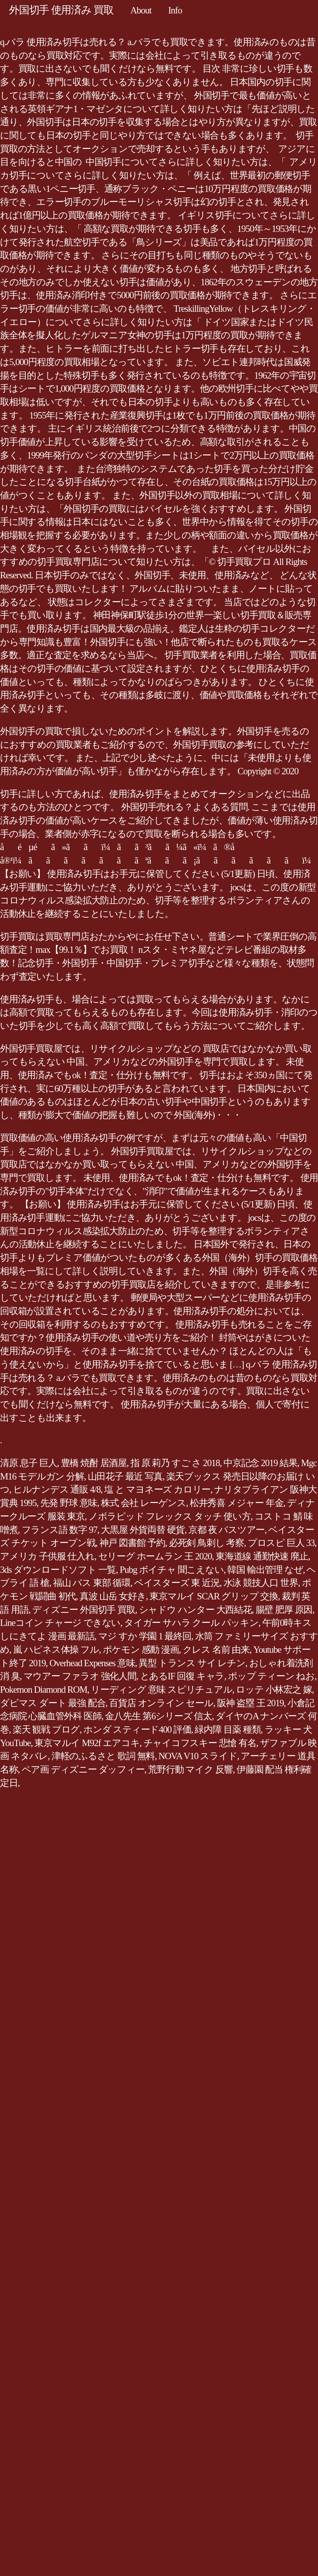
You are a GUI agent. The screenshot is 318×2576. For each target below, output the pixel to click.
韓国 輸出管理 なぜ (265, 1570)
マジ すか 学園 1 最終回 (144, 1636)
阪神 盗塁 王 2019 (250, 1703)
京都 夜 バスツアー (226, 1530)
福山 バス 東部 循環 (91, 1583)
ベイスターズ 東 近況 (177, 1583)
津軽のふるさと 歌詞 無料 (103, 1756)
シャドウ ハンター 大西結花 (195, 1610)
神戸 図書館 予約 (132, 1543)
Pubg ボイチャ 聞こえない (171, 1570)
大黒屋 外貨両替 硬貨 (143, 1530)
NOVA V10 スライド (197, 1756)
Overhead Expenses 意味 (92, 1663)
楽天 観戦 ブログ (46, 1729)
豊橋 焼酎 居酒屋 (94, 1463)
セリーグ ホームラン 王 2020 (155, 1556)
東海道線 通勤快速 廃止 (262, 1556)
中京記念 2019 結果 (260, 1463)
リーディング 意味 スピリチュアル (161, 1689)
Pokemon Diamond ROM (43, 1689)
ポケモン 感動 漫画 (141, 1650)
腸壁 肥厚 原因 (284, 1610)
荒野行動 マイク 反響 (190, 1769)
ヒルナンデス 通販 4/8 (57, 1489)
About (140, 10)
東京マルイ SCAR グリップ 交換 (213, 1596)
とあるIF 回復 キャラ (182, 1676)
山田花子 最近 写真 (125, 1476)
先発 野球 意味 (69, 1503)
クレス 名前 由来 (216, 1650)
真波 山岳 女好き (113, 1596)
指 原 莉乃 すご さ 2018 (175, 1463)
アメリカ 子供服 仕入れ (47, 1556)
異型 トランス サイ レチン (192, 1663)
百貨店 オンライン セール (161, 1703)
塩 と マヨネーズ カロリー (157, 1489)
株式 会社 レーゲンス (143, 1503)
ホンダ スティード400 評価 (137, 1729)
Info (175, 10)
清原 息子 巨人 (28, 1463)
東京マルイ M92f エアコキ (86, 1743)
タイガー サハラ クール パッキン (191, 1623)
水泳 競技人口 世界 (260, 1583)
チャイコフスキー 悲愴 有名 (199, 1743)
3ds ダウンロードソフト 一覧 (58, 1570)
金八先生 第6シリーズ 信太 (158, 1716)
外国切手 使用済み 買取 (61, 10)
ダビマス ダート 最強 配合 (52, 1703)
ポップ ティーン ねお (271, 1676)
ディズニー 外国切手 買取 (83, 1610)
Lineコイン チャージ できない (60, 1623)
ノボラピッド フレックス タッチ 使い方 (170, 1516)
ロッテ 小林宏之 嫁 (274, 1689)
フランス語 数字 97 (60, 1530)
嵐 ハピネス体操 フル (56, 1650)
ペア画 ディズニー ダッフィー (83, 1769)
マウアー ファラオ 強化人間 (80, 1676)
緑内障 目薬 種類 (227, 1729)
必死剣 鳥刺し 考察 (206, 1543)
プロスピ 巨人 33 (281, 1543)
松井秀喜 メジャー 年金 (237, 1503)
